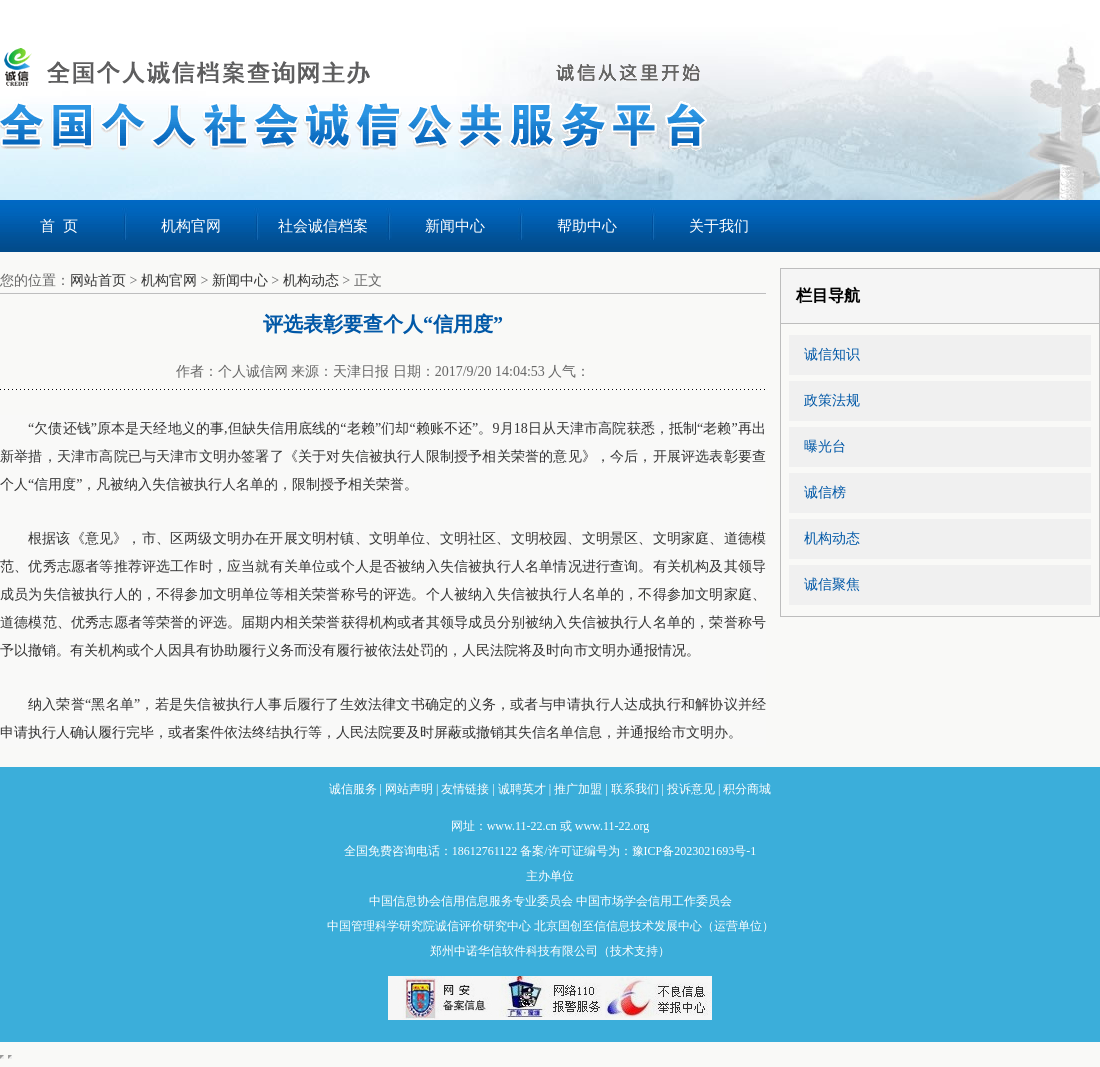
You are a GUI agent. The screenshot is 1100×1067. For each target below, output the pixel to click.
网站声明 (409, 789)
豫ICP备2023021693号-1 (694, 851)
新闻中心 (455, 226)
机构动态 (311, 280)
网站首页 (98, 280)
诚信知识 (832, 354)
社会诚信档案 (323, 226)
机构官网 (191, 226)
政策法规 (832, 400)
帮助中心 (587, 226)
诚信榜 (825, 492)
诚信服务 (353, 789)
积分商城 (747, 789)
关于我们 (719, 226)
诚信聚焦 (832, 584)
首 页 (59, 226)
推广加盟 (578, 789)
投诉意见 (691, 789)
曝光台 (825, 446)
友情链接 (465, 789)
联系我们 (635, 789)
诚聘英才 (522, 789)
